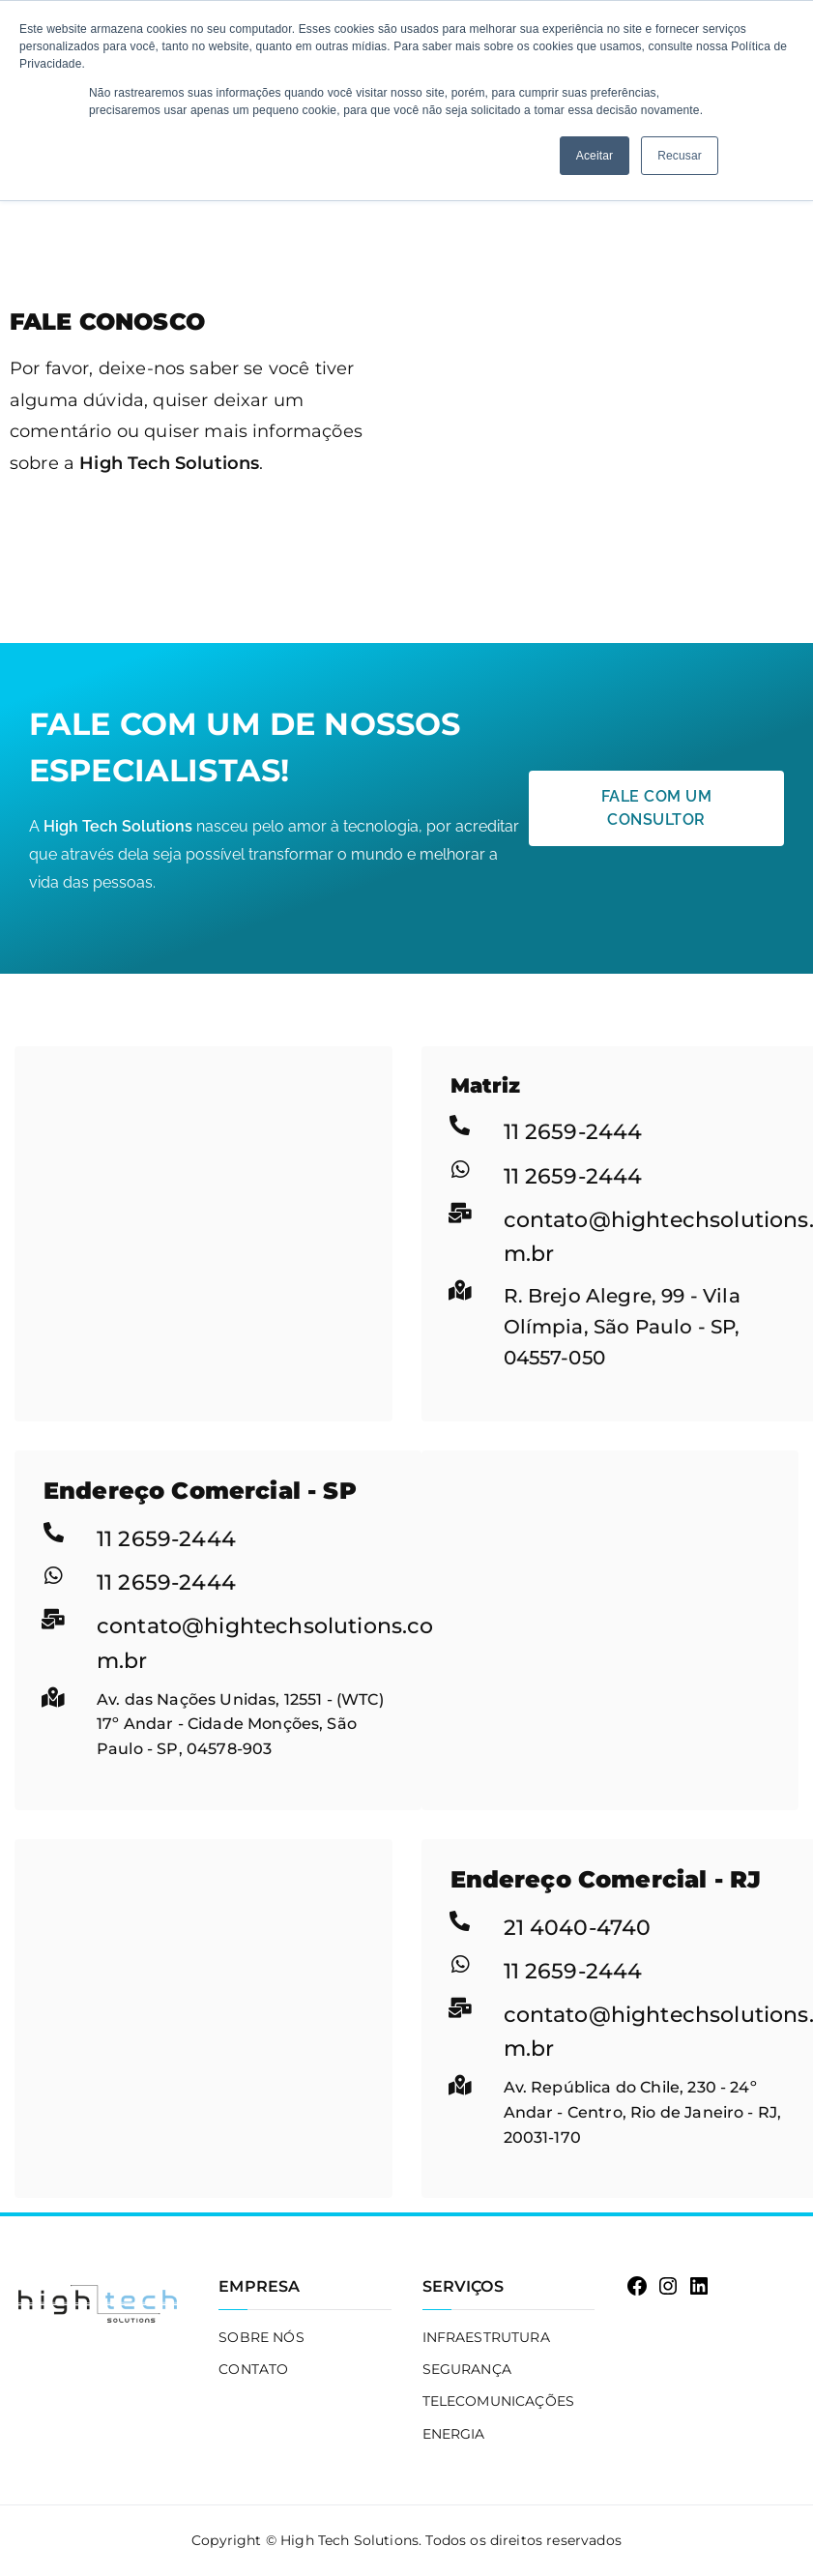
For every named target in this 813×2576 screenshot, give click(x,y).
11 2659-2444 (573, 1132)
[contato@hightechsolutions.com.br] (460, 1213)
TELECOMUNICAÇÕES (498, 2401)
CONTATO (253, 2369)
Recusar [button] (679, 155)
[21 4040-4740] (460, 1921)
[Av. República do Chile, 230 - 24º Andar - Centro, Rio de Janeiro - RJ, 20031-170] (203, 1984)
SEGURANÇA (466, 2369)
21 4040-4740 (578, 1928)
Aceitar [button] (594, 155)
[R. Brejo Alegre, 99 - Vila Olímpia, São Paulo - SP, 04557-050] (203, 1191)
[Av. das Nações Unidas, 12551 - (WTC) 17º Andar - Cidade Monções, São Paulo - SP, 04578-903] (610, 1595)
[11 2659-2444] (460, 1125)
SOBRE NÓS (261, 2337)
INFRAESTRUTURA (486, 2337)
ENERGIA (453, 2434)
